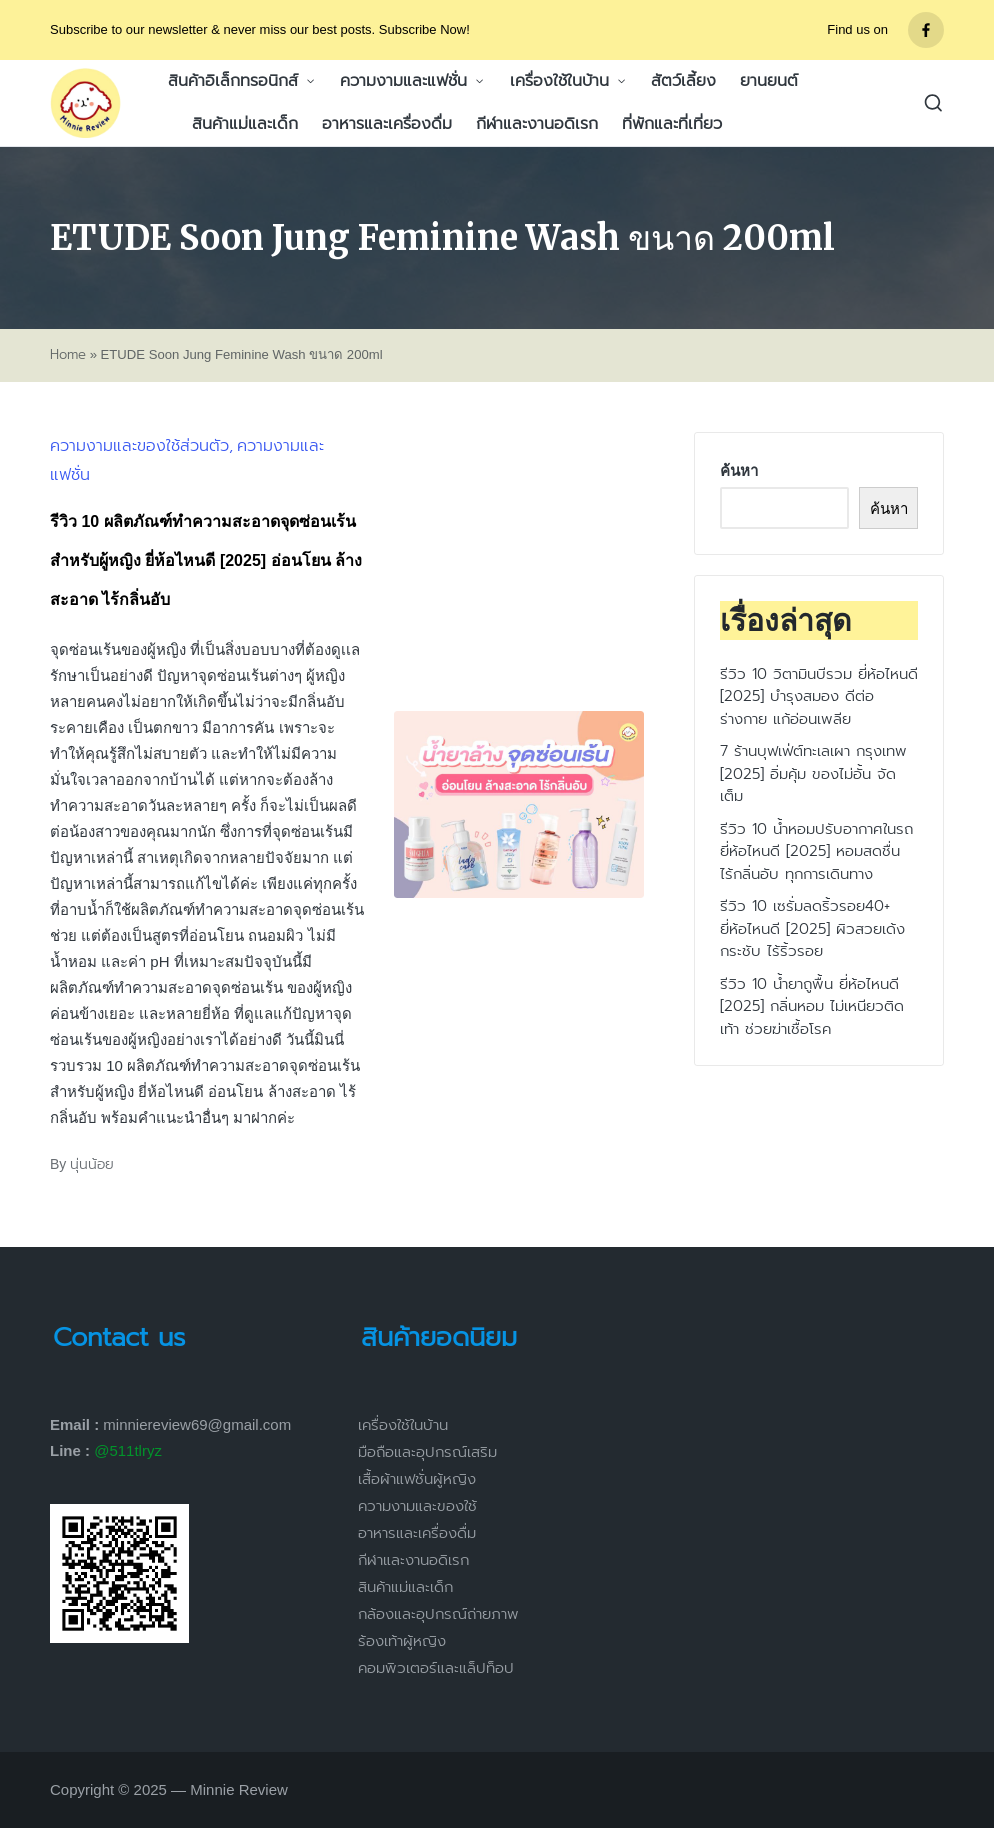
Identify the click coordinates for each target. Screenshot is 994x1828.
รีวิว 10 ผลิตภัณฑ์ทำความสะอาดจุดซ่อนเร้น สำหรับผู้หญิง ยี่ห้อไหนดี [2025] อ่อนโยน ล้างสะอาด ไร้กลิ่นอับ (206, 560)
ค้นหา (739, 470)
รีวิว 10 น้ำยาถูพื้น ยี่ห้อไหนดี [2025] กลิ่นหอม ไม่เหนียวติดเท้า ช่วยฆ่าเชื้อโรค (812, 1006)
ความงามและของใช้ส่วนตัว (139, 446)
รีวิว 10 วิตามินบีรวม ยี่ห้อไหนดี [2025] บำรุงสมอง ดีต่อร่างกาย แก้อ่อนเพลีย (819, 696)
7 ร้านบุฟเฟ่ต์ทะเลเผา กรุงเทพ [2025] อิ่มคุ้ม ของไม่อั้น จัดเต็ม (813, 773)
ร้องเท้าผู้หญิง (402, 1641)
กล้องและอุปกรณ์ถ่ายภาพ (438, 1614)
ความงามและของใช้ (417, 1506)
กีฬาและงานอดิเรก (413, 1560)
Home (68, 355)
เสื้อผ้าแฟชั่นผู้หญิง (417, 1479)
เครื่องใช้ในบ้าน (403, 1425)
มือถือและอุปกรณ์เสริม (427, 1452)
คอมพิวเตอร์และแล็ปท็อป (436, 1668)
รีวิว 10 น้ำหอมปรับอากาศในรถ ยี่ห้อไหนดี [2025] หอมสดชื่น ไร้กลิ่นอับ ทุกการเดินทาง (816, 851)
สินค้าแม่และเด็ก (405, 1587)
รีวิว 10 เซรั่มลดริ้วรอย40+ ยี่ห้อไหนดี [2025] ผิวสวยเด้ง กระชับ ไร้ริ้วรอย (812, 928)
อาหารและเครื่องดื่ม (417, 1533)
